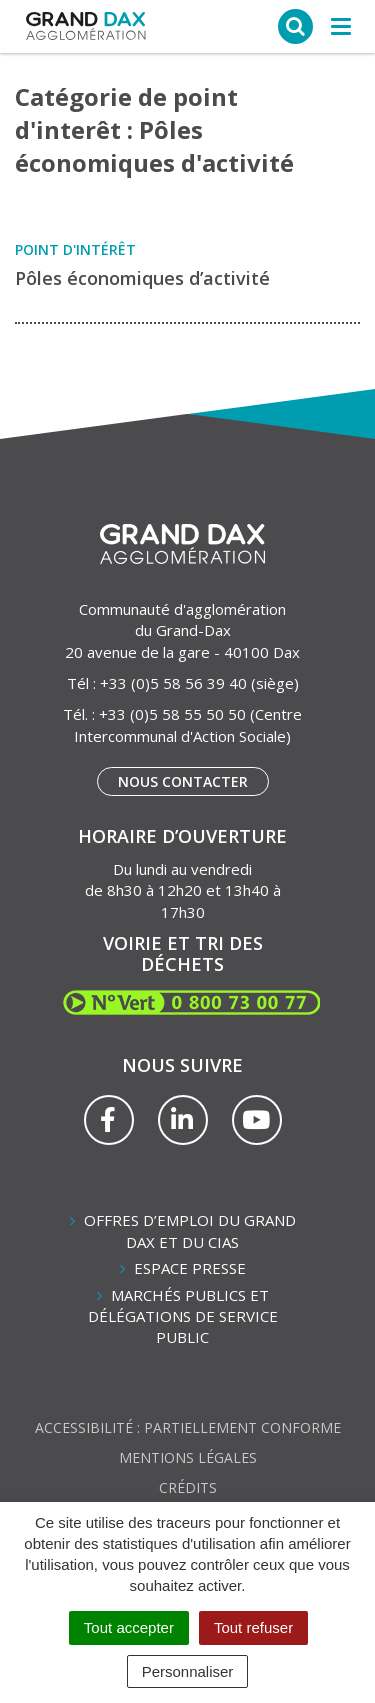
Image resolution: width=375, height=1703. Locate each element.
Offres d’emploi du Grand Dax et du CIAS (190, 1230)
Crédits (188, 1487)
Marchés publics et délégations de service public (183, 1316)
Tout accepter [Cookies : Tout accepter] (129, 1627)
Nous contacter (183, 781)
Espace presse (190, 1268)
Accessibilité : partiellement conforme (188, 1427)
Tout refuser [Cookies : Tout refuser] (253, 1627)
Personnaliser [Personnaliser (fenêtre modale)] (188, 1671)
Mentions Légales (188, 1457)
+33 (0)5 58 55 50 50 (172, 714)
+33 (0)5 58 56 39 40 (173, 683)
